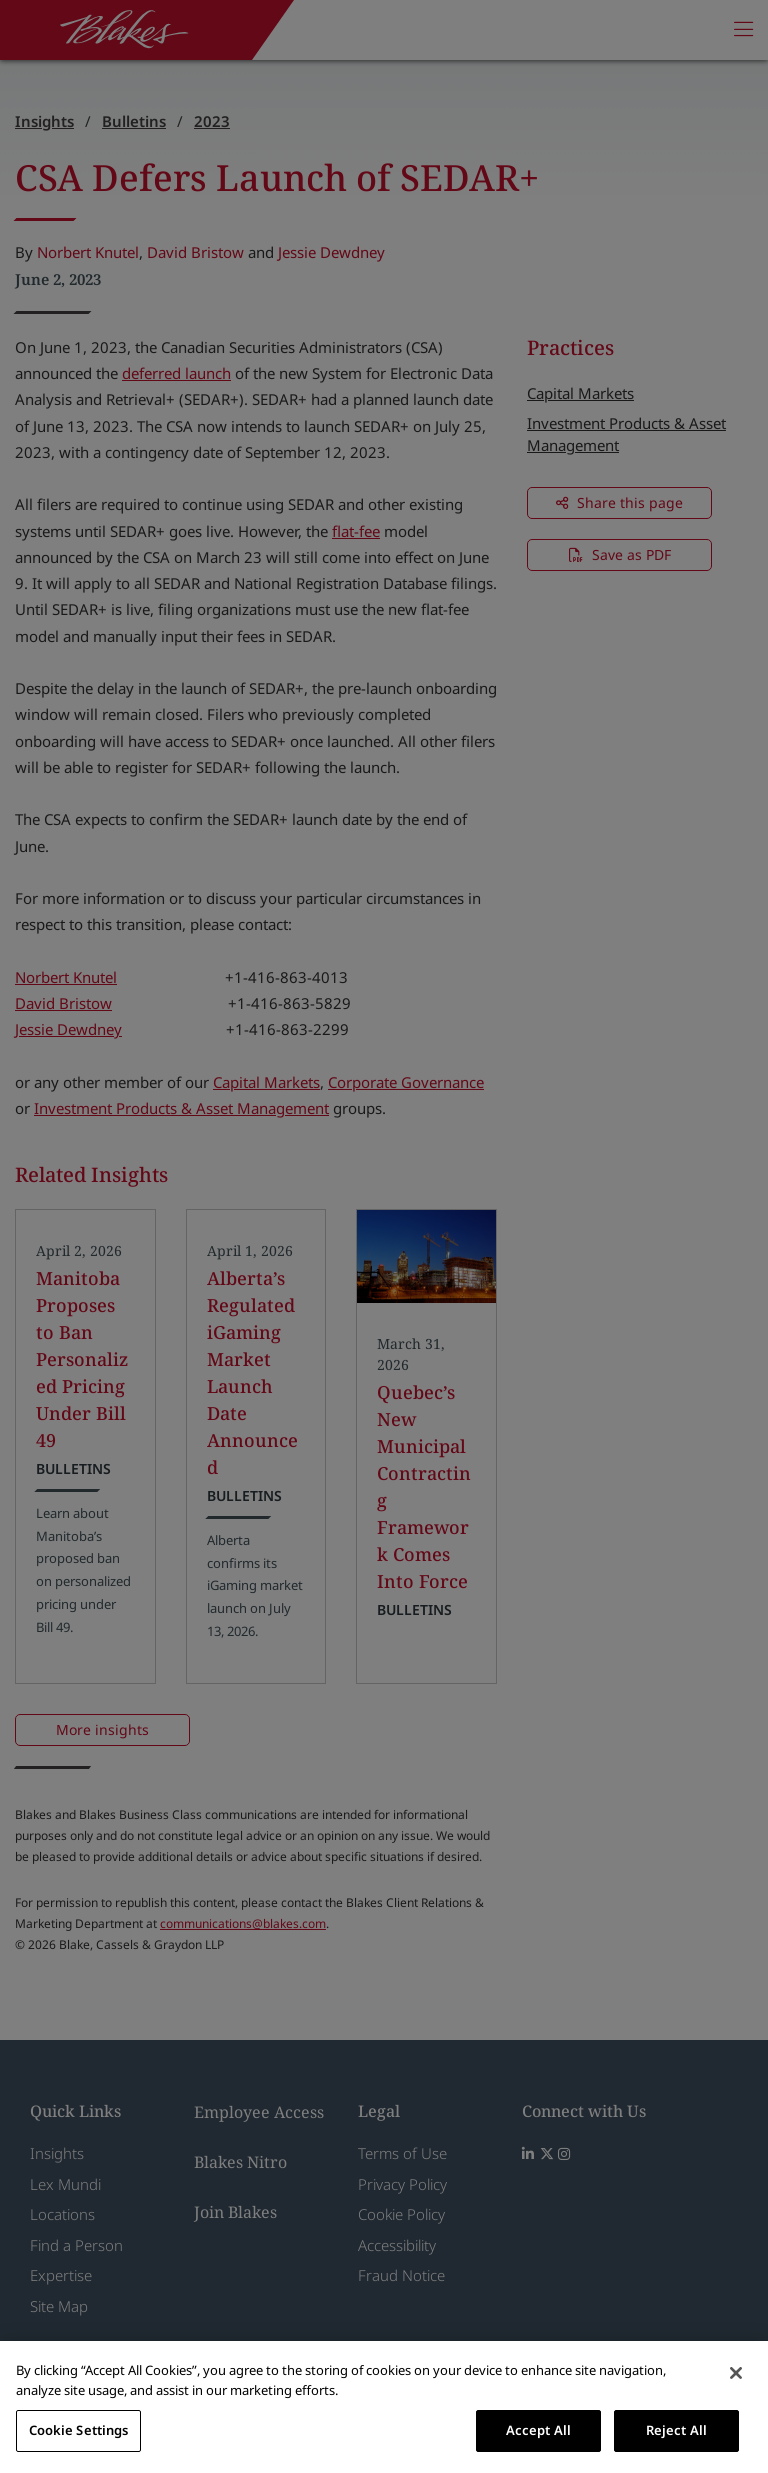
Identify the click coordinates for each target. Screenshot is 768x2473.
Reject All (676, 2430)
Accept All (538, 2430)
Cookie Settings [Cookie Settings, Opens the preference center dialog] (79, 2430)
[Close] (736, 2373)
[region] (384, 2407)
